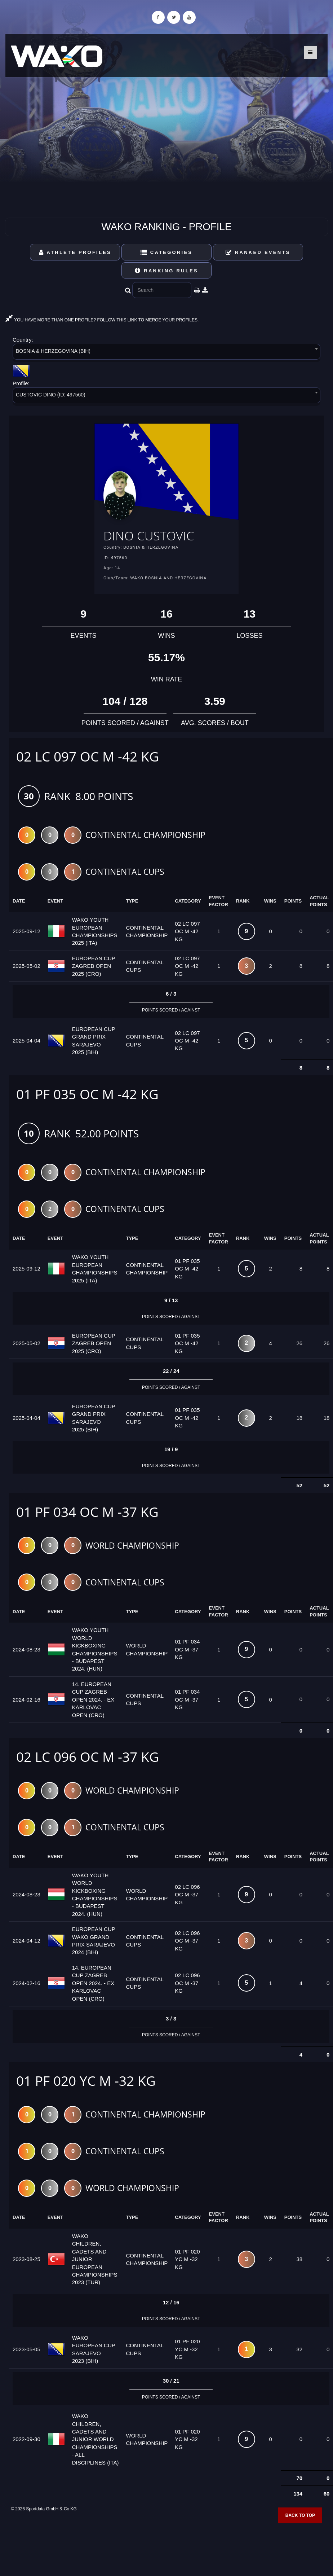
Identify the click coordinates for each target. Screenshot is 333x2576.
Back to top (300, 2516)
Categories (167, 252)
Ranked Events (258, 252)
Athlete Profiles (75, 252)
